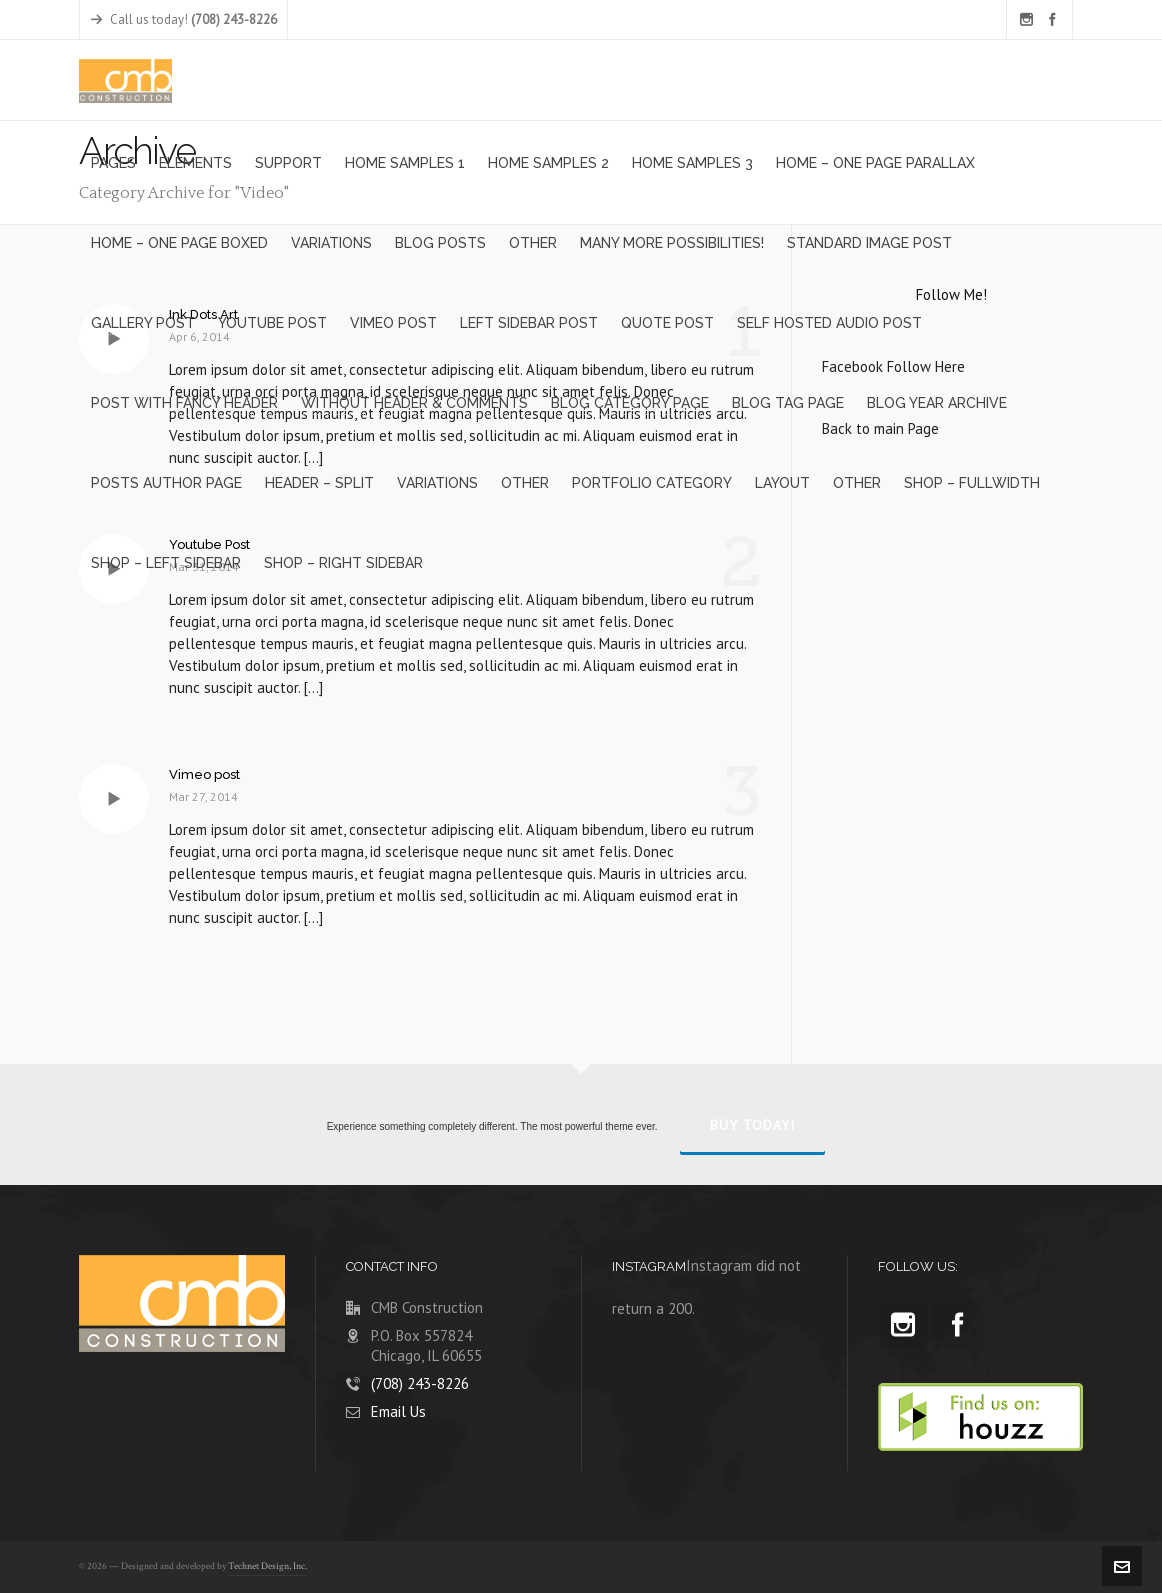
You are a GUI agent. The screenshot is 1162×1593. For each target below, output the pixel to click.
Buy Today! (752, 1125)
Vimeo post (204, 774)
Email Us (398, 1411)
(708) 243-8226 (420, 1383)
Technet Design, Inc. (267, 1566)
